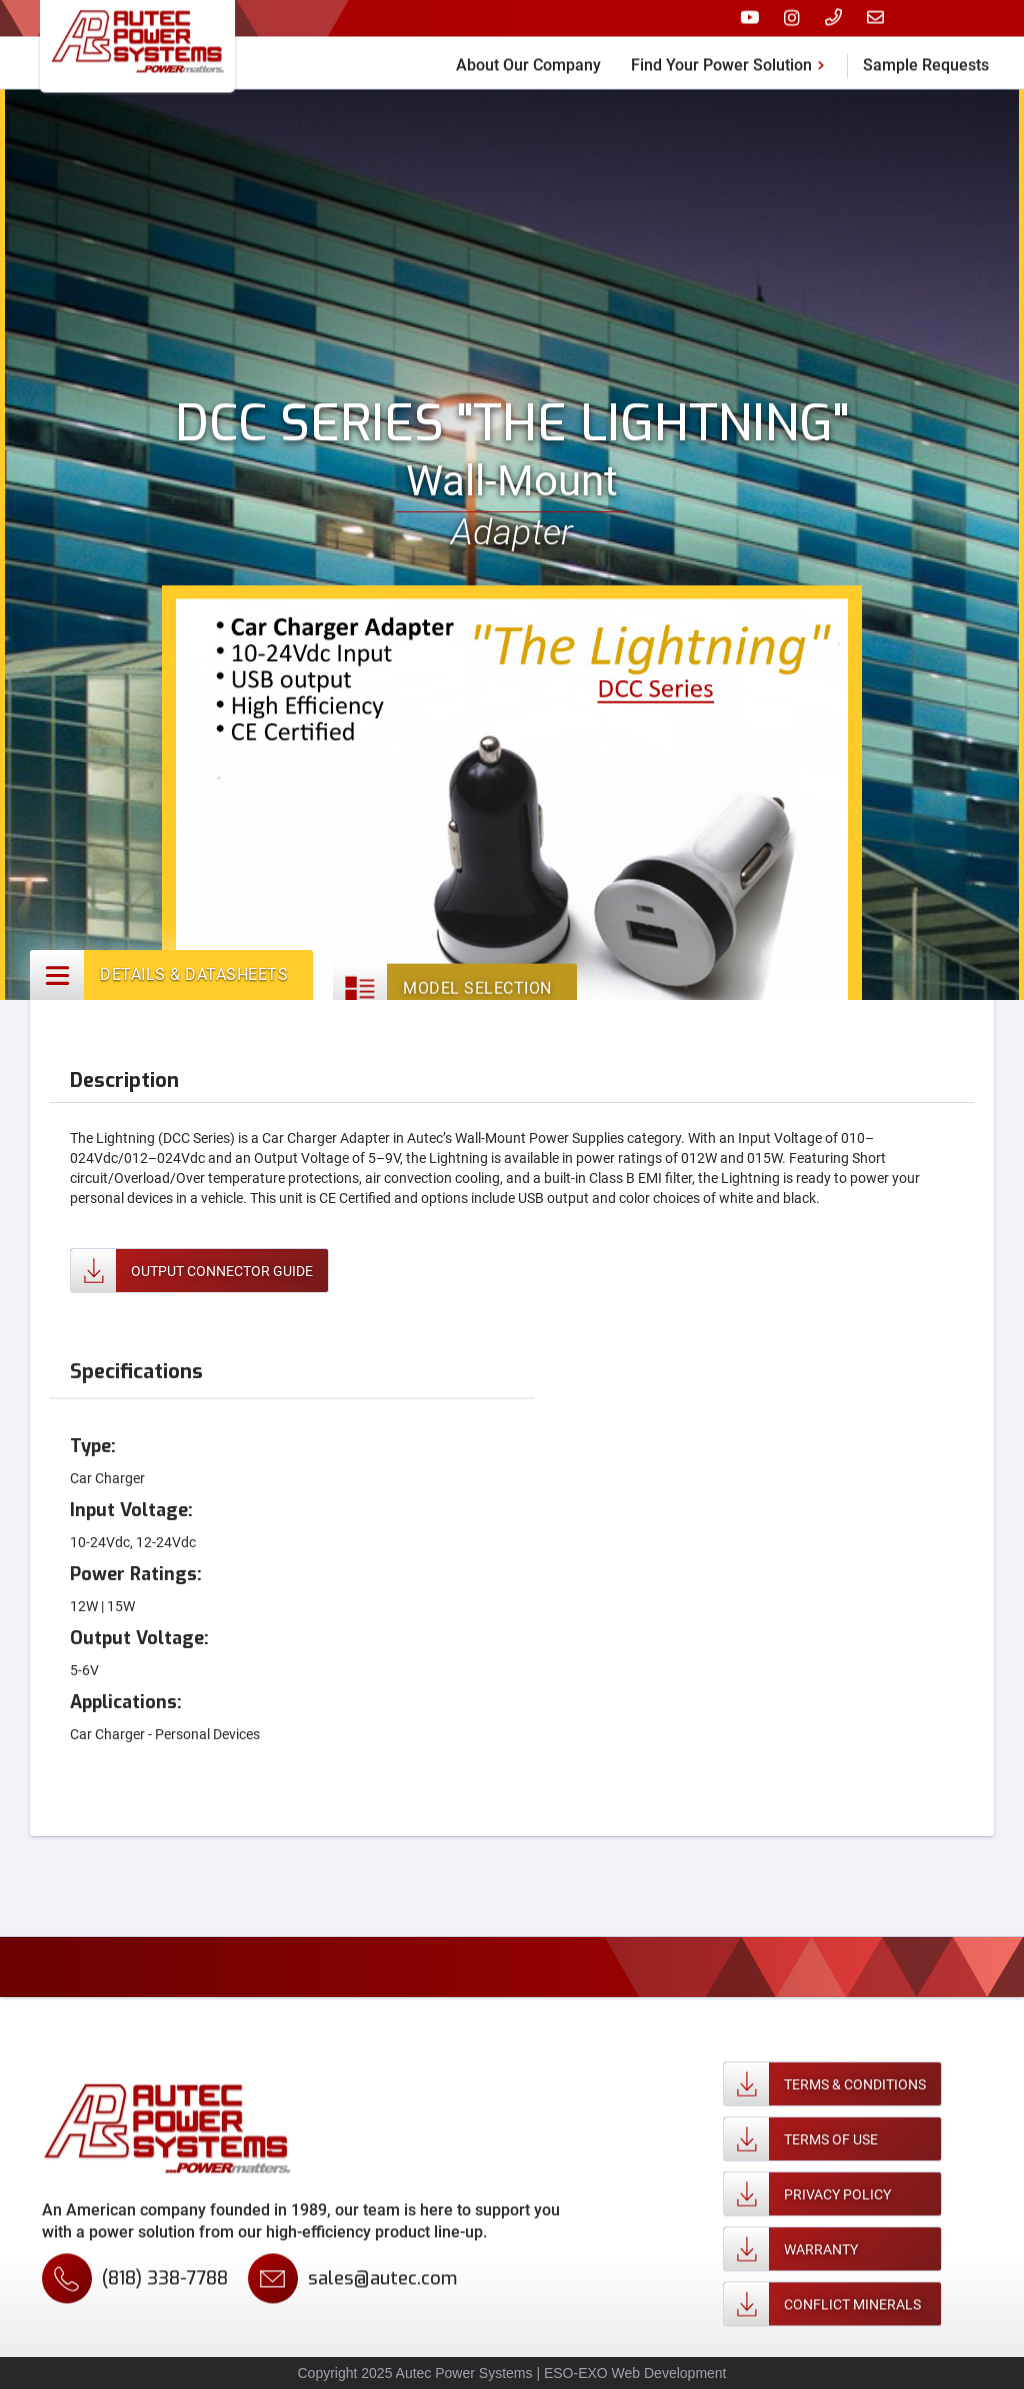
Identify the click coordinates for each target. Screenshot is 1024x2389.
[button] (731, 52)
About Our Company (528, 54)
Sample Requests (926, 54)
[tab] (171, 979)
